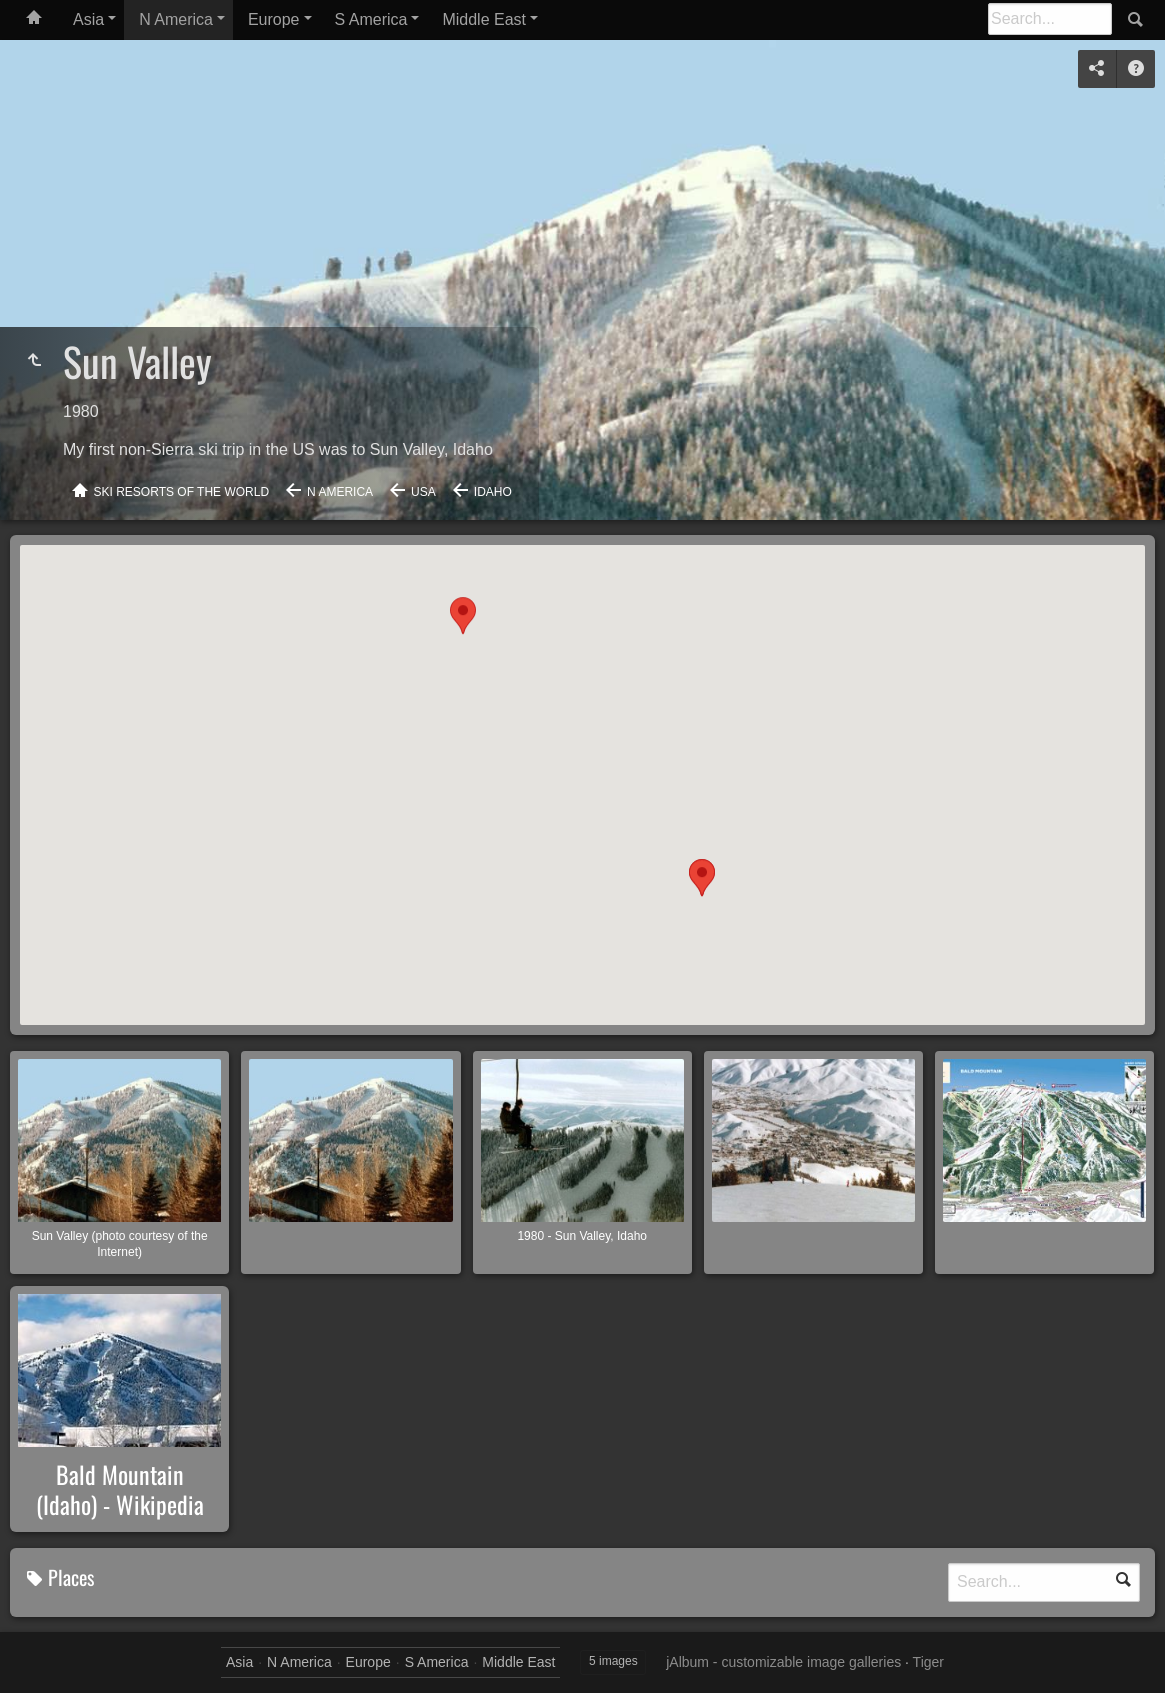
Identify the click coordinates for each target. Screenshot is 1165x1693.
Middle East (484, 19)
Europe (274, 19)
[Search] (1050, 19)
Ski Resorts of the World (182, 492)
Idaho (493, 492)
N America (176, 19)
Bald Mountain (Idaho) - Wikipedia (120, 1489)
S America (371, 19)
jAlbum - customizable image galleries (783, 1662)
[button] (702, 897)
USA (423, 492)
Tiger (928, 1662)
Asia (88, 19)
